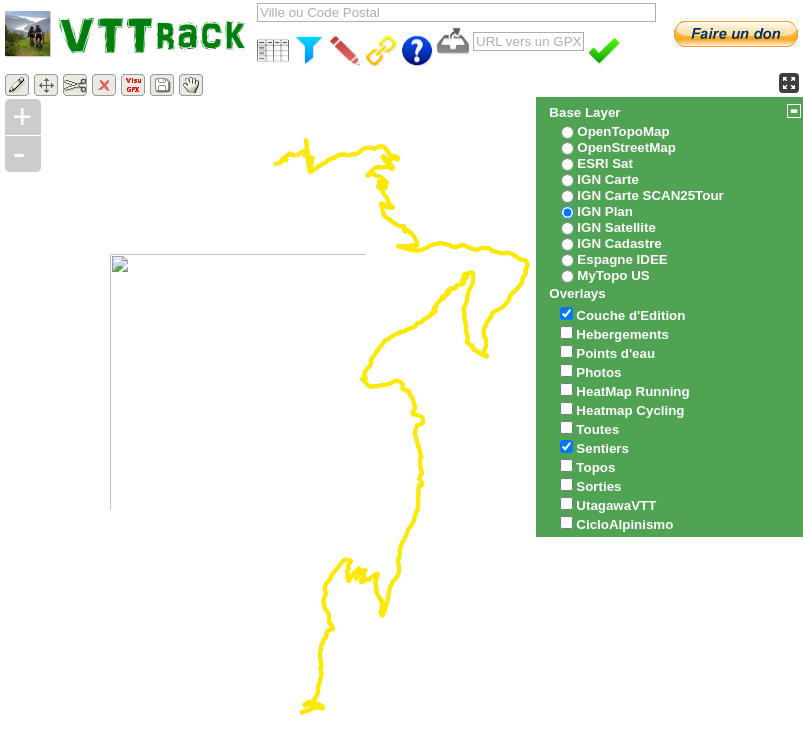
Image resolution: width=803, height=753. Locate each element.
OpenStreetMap (626, 147)
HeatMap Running (632, 391)
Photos (598, 372)
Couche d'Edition (630, 315)
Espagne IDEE (622, 259)
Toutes (597, 429)
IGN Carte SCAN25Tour (650, 195)
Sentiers (602, 448)
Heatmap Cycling (630, 410)
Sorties (598, 486)
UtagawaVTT (616, 505)
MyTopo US (613, 275)
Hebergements (622, 334)
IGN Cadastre (619, 243)
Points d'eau (615, 353)
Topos (595, 467)
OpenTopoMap (623, 131)
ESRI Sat (605, 163)
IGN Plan (605, 211)
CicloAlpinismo (624, 524)
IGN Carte (607, 179)
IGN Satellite (616, 227)
